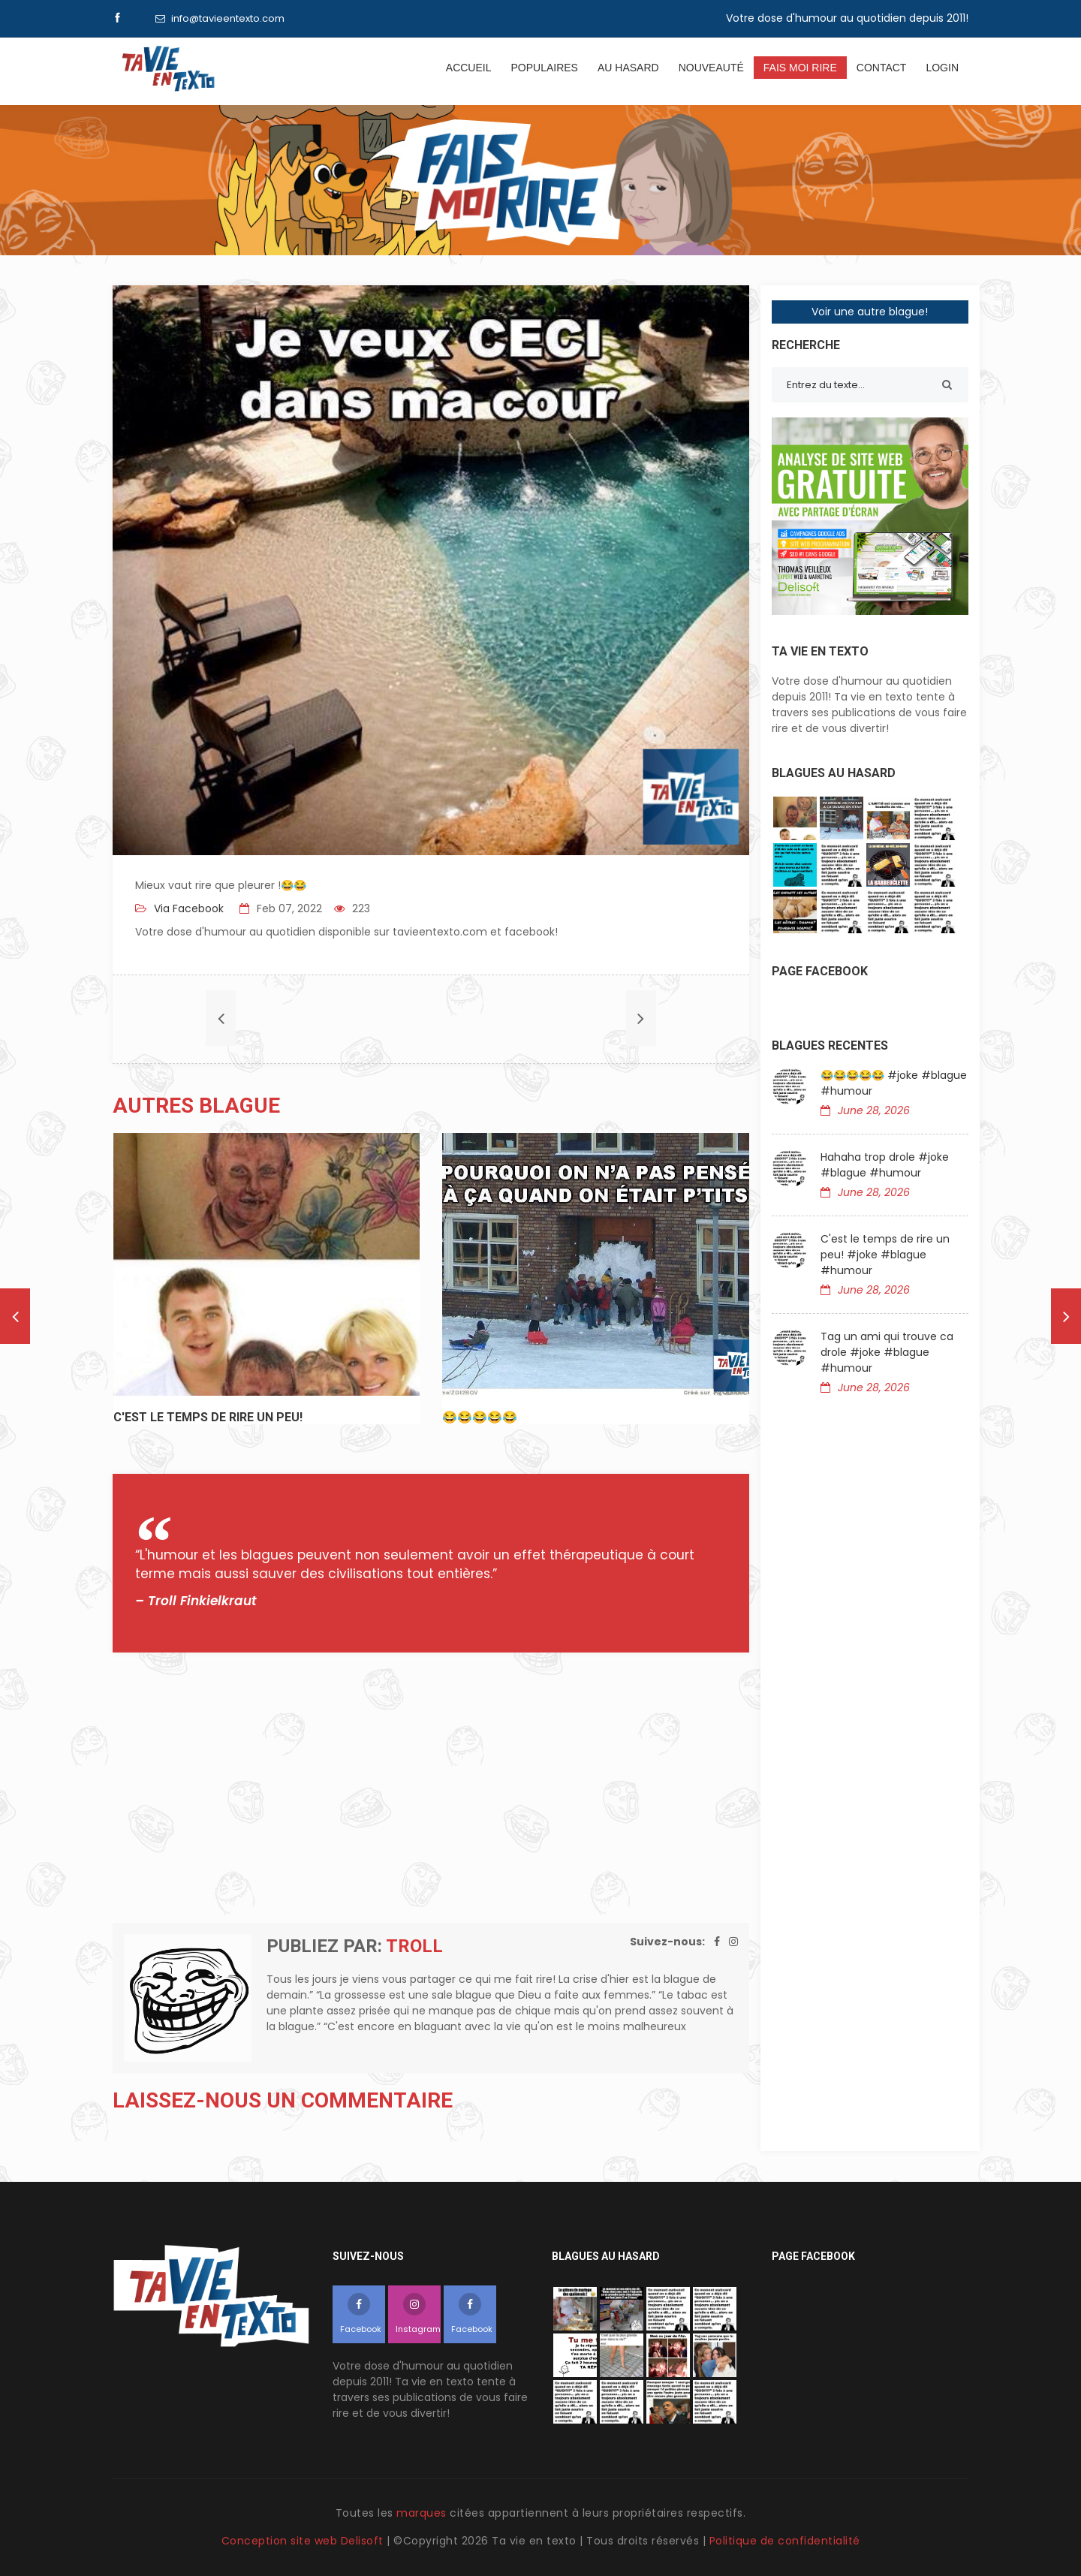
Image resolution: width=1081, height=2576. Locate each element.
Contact (882, 68)
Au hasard (628, 68)
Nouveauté (711, 68)
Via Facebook (187, 908)
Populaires (543, 68)
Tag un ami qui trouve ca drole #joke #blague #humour (887, 1352)
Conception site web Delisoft (304, 2540)
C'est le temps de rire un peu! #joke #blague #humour (885, 1254)
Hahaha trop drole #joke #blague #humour (885, 1164)
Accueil (469, 68)
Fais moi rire (800, 68)
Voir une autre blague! (870, 311)
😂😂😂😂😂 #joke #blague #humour (894, 1083)
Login (942, 68)
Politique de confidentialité (784, 2540)
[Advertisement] (431, 1788)
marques (421, 2512)
